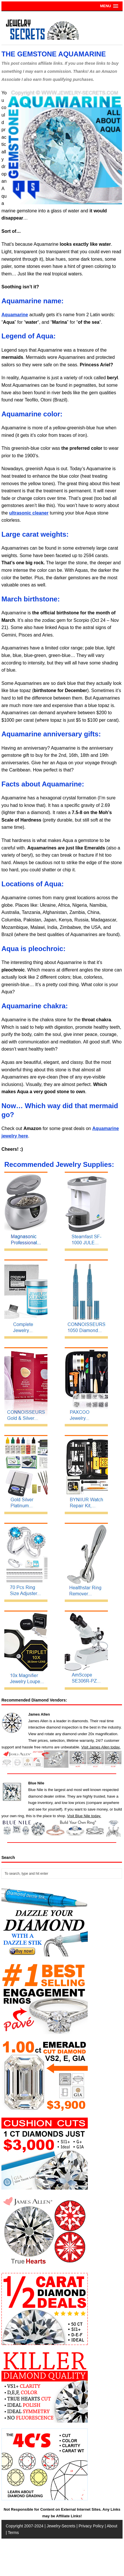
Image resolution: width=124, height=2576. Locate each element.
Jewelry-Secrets (61, 2526)
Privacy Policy (91, 2526)
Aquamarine (14, 314)
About (112, 2526)
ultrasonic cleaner (29, 512)
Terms (13, 2532)
